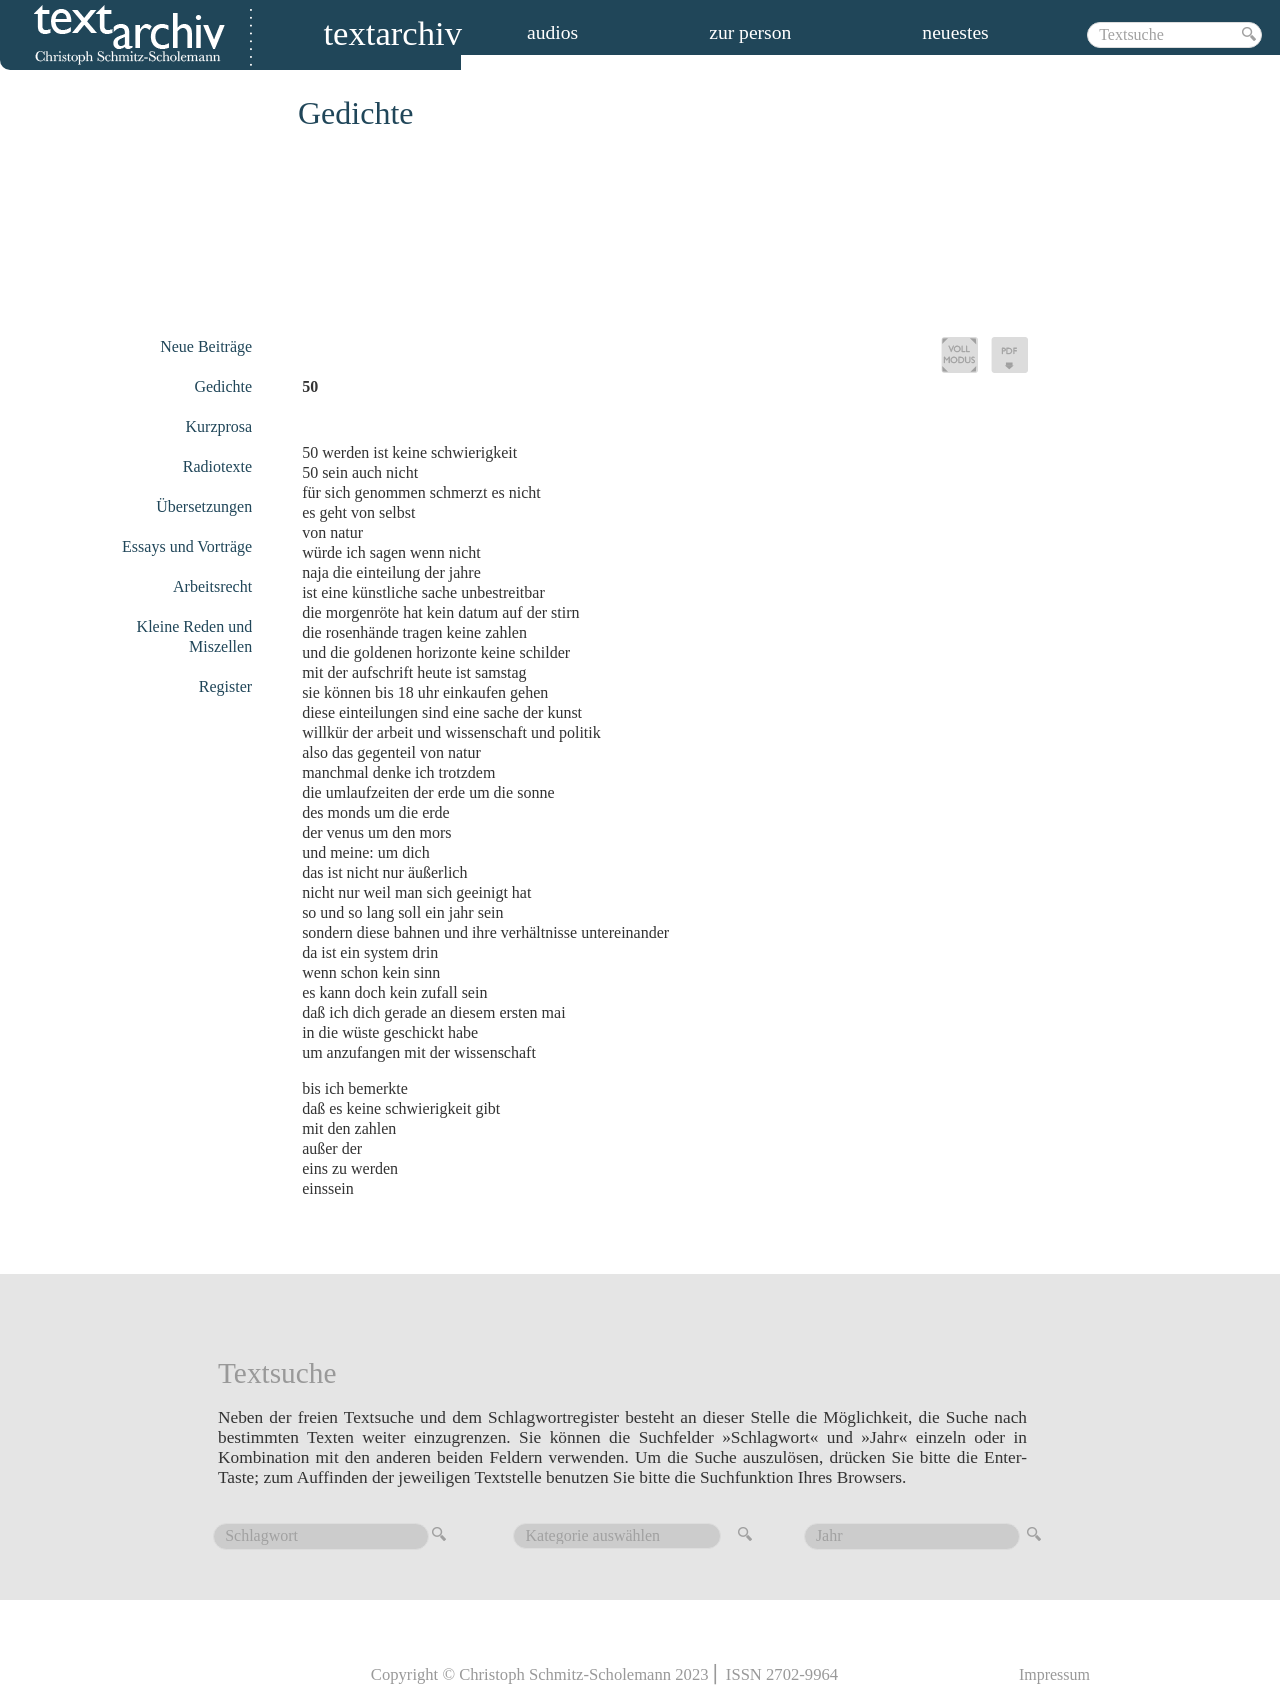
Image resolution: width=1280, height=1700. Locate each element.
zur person (750, 33)
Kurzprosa (219, 426)
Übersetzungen (204, 506)
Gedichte (223, 386)
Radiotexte (217, 466)
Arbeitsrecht (212, 586)
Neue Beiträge (206, 346)
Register (225, 686)
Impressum (1054, 1674)
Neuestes (955, 33)
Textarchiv (392, 36)
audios (552, 33)
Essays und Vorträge (187, 546)
